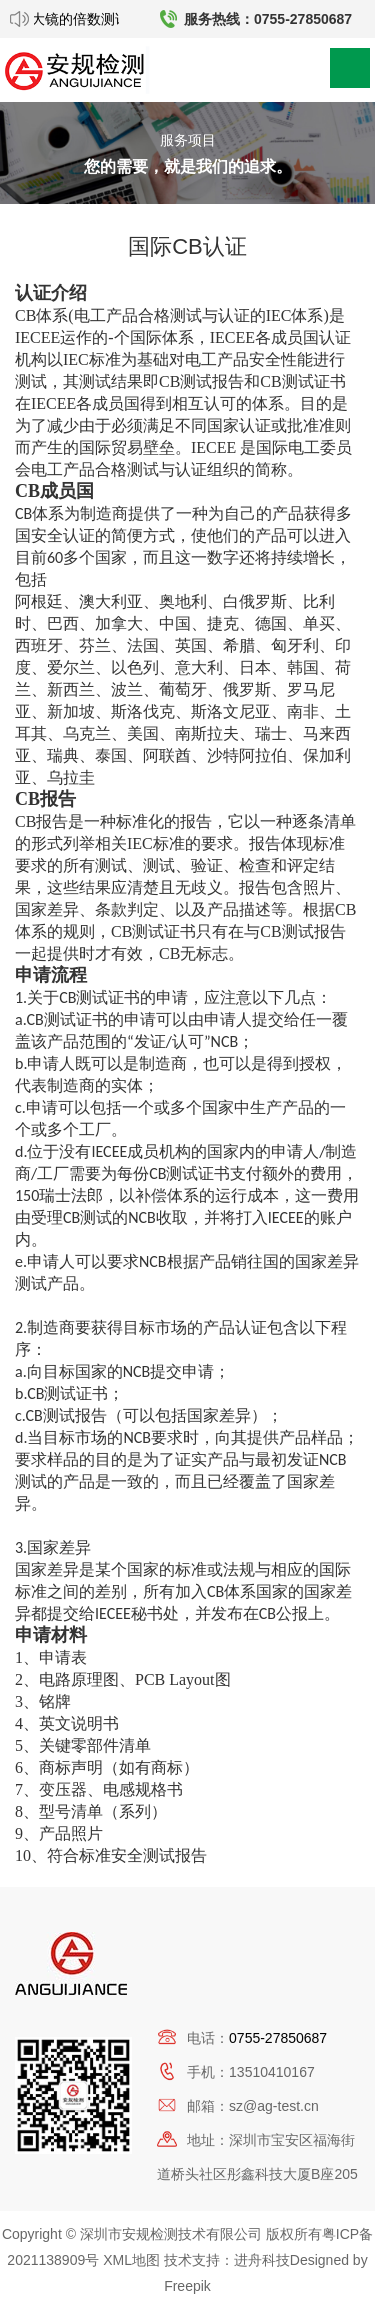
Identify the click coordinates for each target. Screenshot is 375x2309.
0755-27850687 (278, 2038)
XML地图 (131, 2260)
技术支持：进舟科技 (227, 2260)
